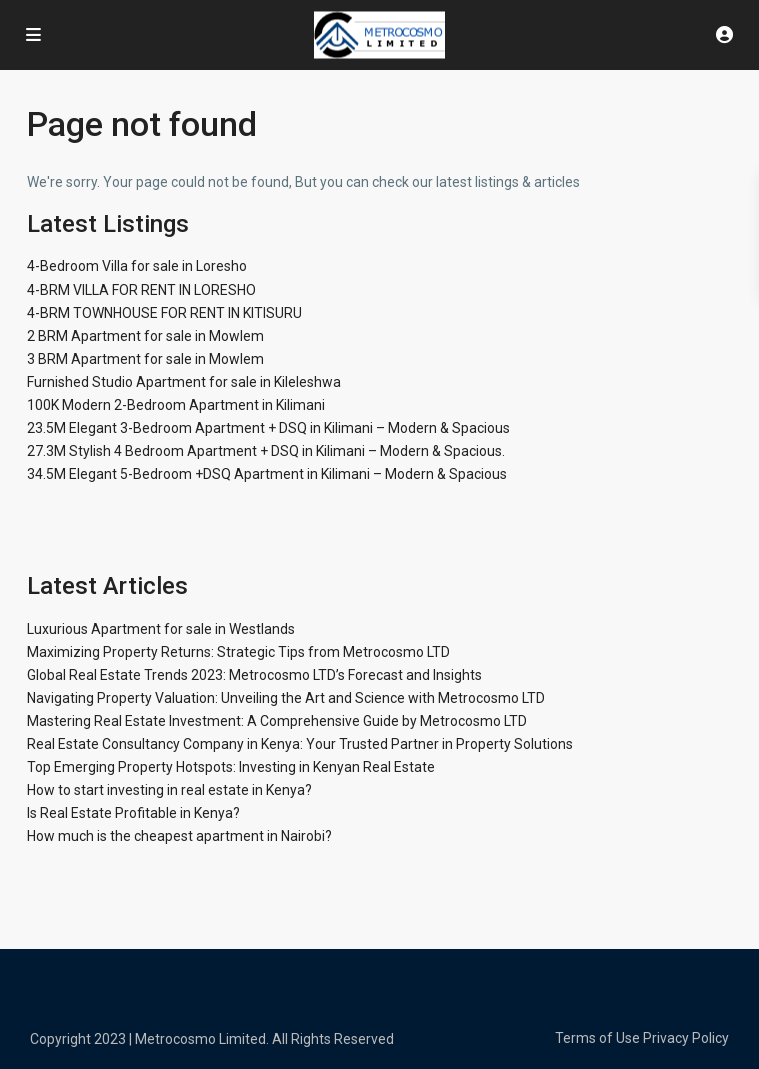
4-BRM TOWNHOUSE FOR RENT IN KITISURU (164, 313)
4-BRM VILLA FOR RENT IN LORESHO (141, 290)
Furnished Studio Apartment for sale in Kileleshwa (184, 382)
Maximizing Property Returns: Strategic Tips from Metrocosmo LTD (238, 652)
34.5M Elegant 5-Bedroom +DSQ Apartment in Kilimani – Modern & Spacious (267, 474)
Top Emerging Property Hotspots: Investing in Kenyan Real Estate (231, 767)
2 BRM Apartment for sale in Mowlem (145, 336)
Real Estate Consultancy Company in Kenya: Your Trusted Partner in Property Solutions (300, 744)
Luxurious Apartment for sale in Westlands (161, 629)
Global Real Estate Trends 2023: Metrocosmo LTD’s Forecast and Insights (254, 675)
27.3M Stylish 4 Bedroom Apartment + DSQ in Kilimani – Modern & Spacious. (266, 451)
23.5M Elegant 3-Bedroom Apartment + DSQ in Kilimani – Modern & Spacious (268, 428)
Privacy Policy (686, 1038)
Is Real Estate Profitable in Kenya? (133, 813)
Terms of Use (597, 1038)
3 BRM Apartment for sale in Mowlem (145, 359)
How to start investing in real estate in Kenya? (169, 790)
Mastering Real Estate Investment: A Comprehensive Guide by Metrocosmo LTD (277, 721)
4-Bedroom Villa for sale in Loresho (137, 266)
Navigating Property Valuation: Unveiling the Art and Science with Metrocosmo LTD (286, 698)
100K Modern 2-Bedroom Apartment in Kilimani (176, 405)
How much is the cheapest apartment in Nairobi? (179, 836)
